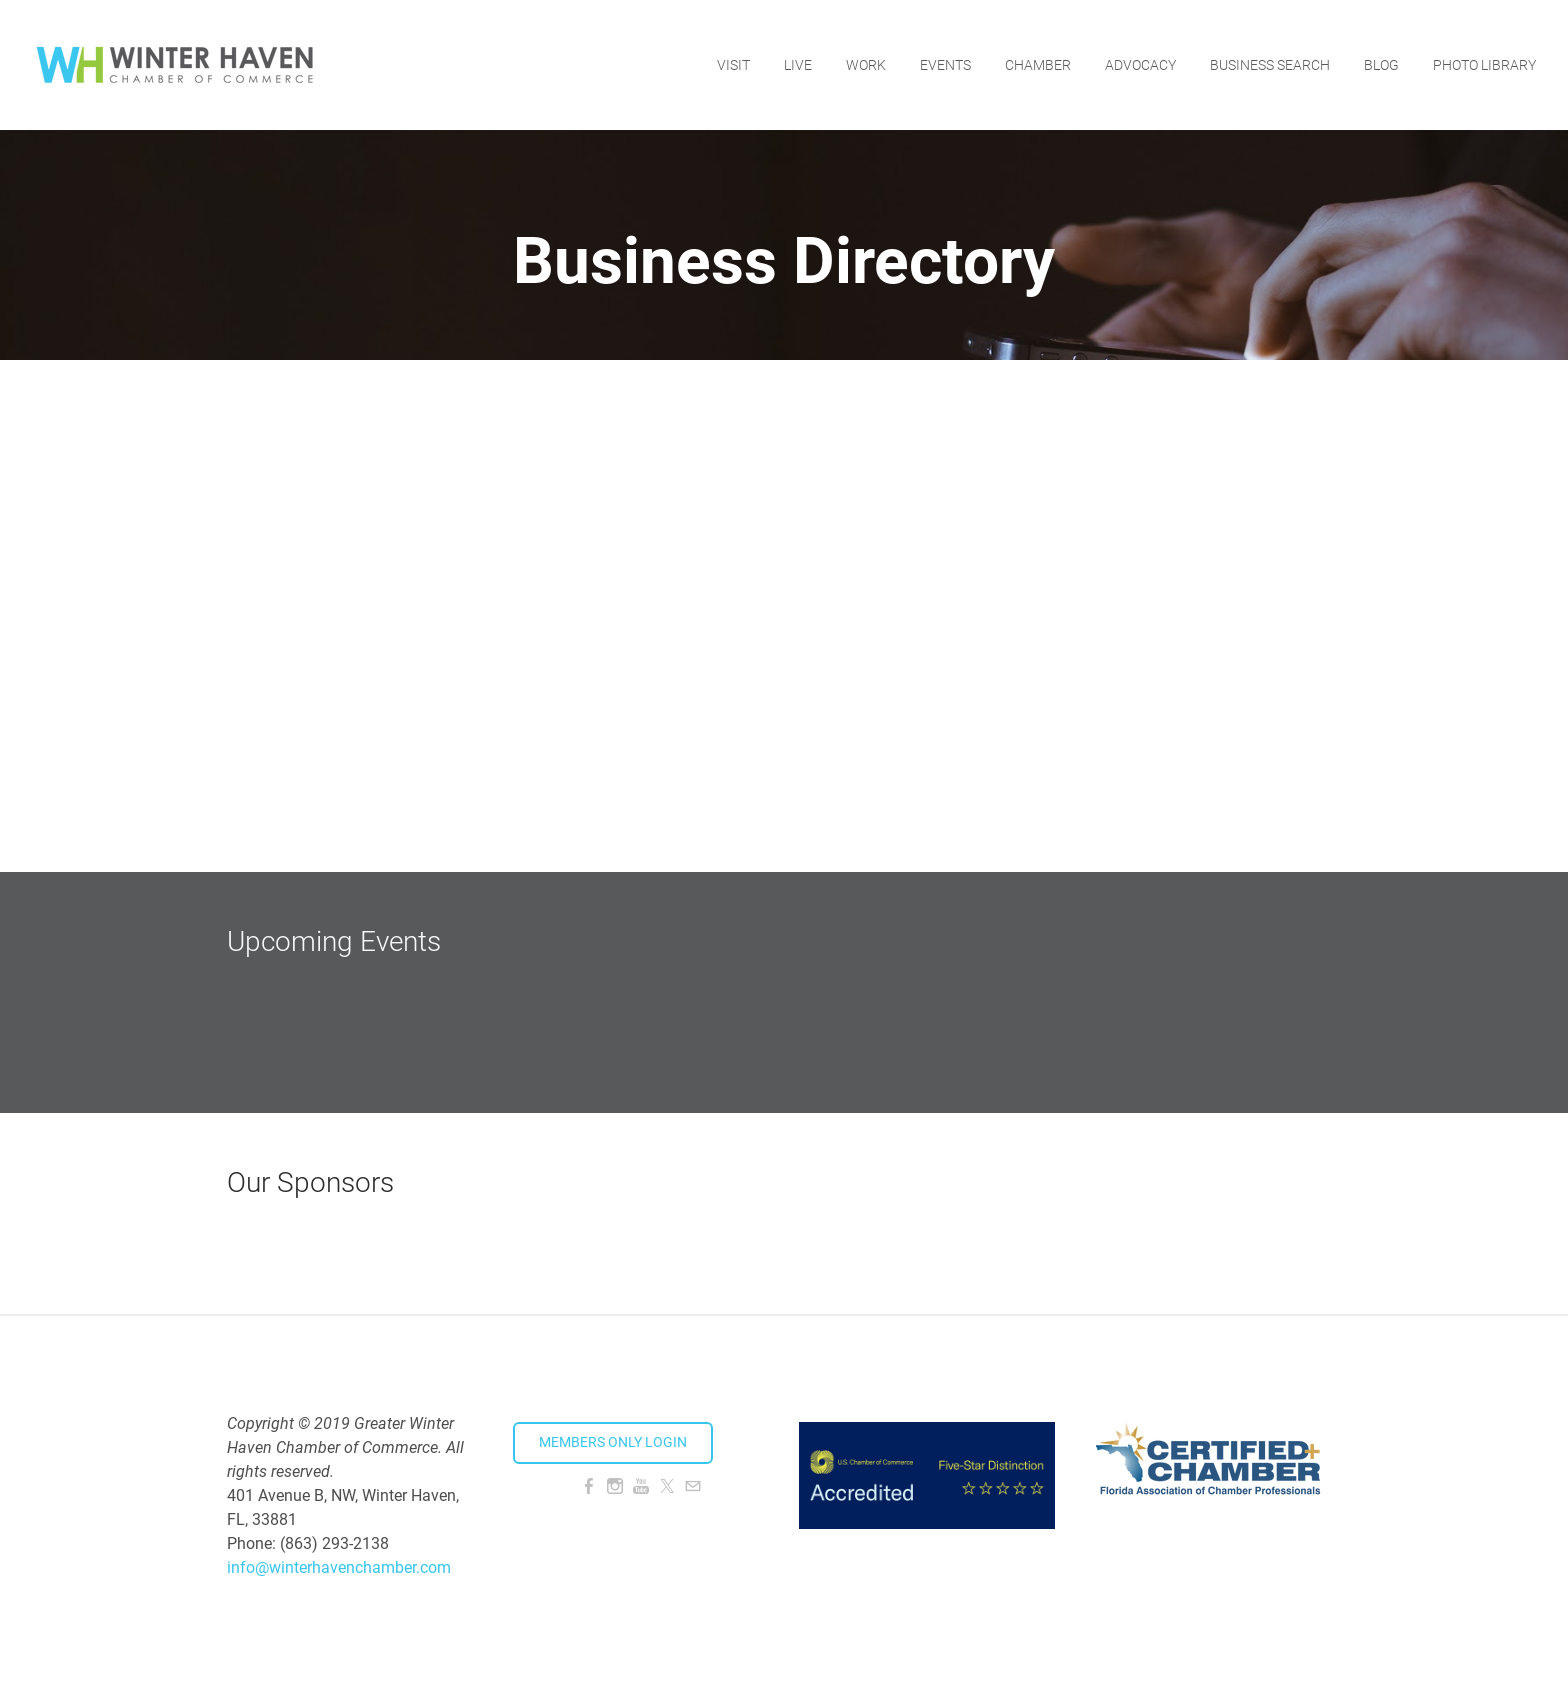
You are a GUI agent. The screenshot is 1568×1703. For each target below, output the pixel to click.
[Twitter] (667, 1486)
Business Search (1270, 65)
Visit (733, 65)
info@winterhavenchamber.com (339, 1567)
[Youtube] (641, 1486)
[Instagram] (615, 1486)
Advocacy (1140, 65)
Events (945, 65)
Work (866, 65)
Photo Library (1484, 65)
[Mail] (693, 1486)
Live (798, 65)
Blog (1381, 65)
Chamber (1038, 65)
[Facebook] (589, 1486)
